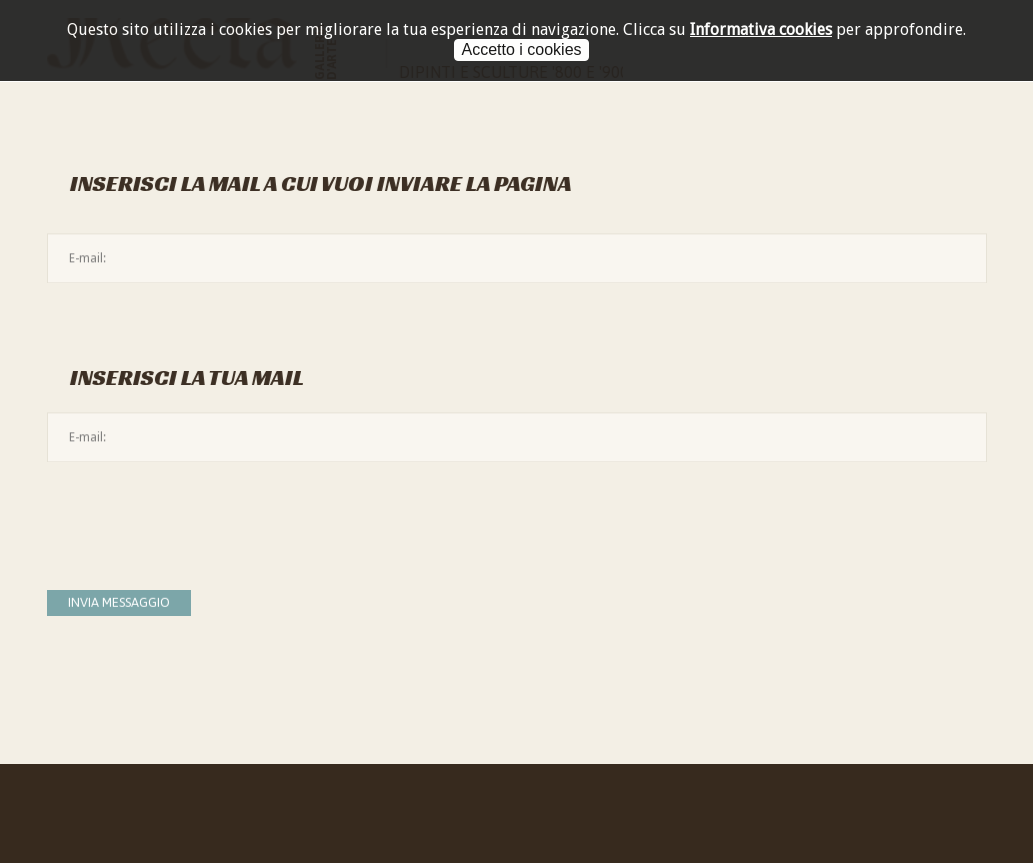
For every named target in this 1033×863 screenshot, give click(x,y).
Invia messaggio (119, 602)
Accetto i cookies (521, 49)
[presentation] (199, 516)
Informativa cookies (761, 29)
